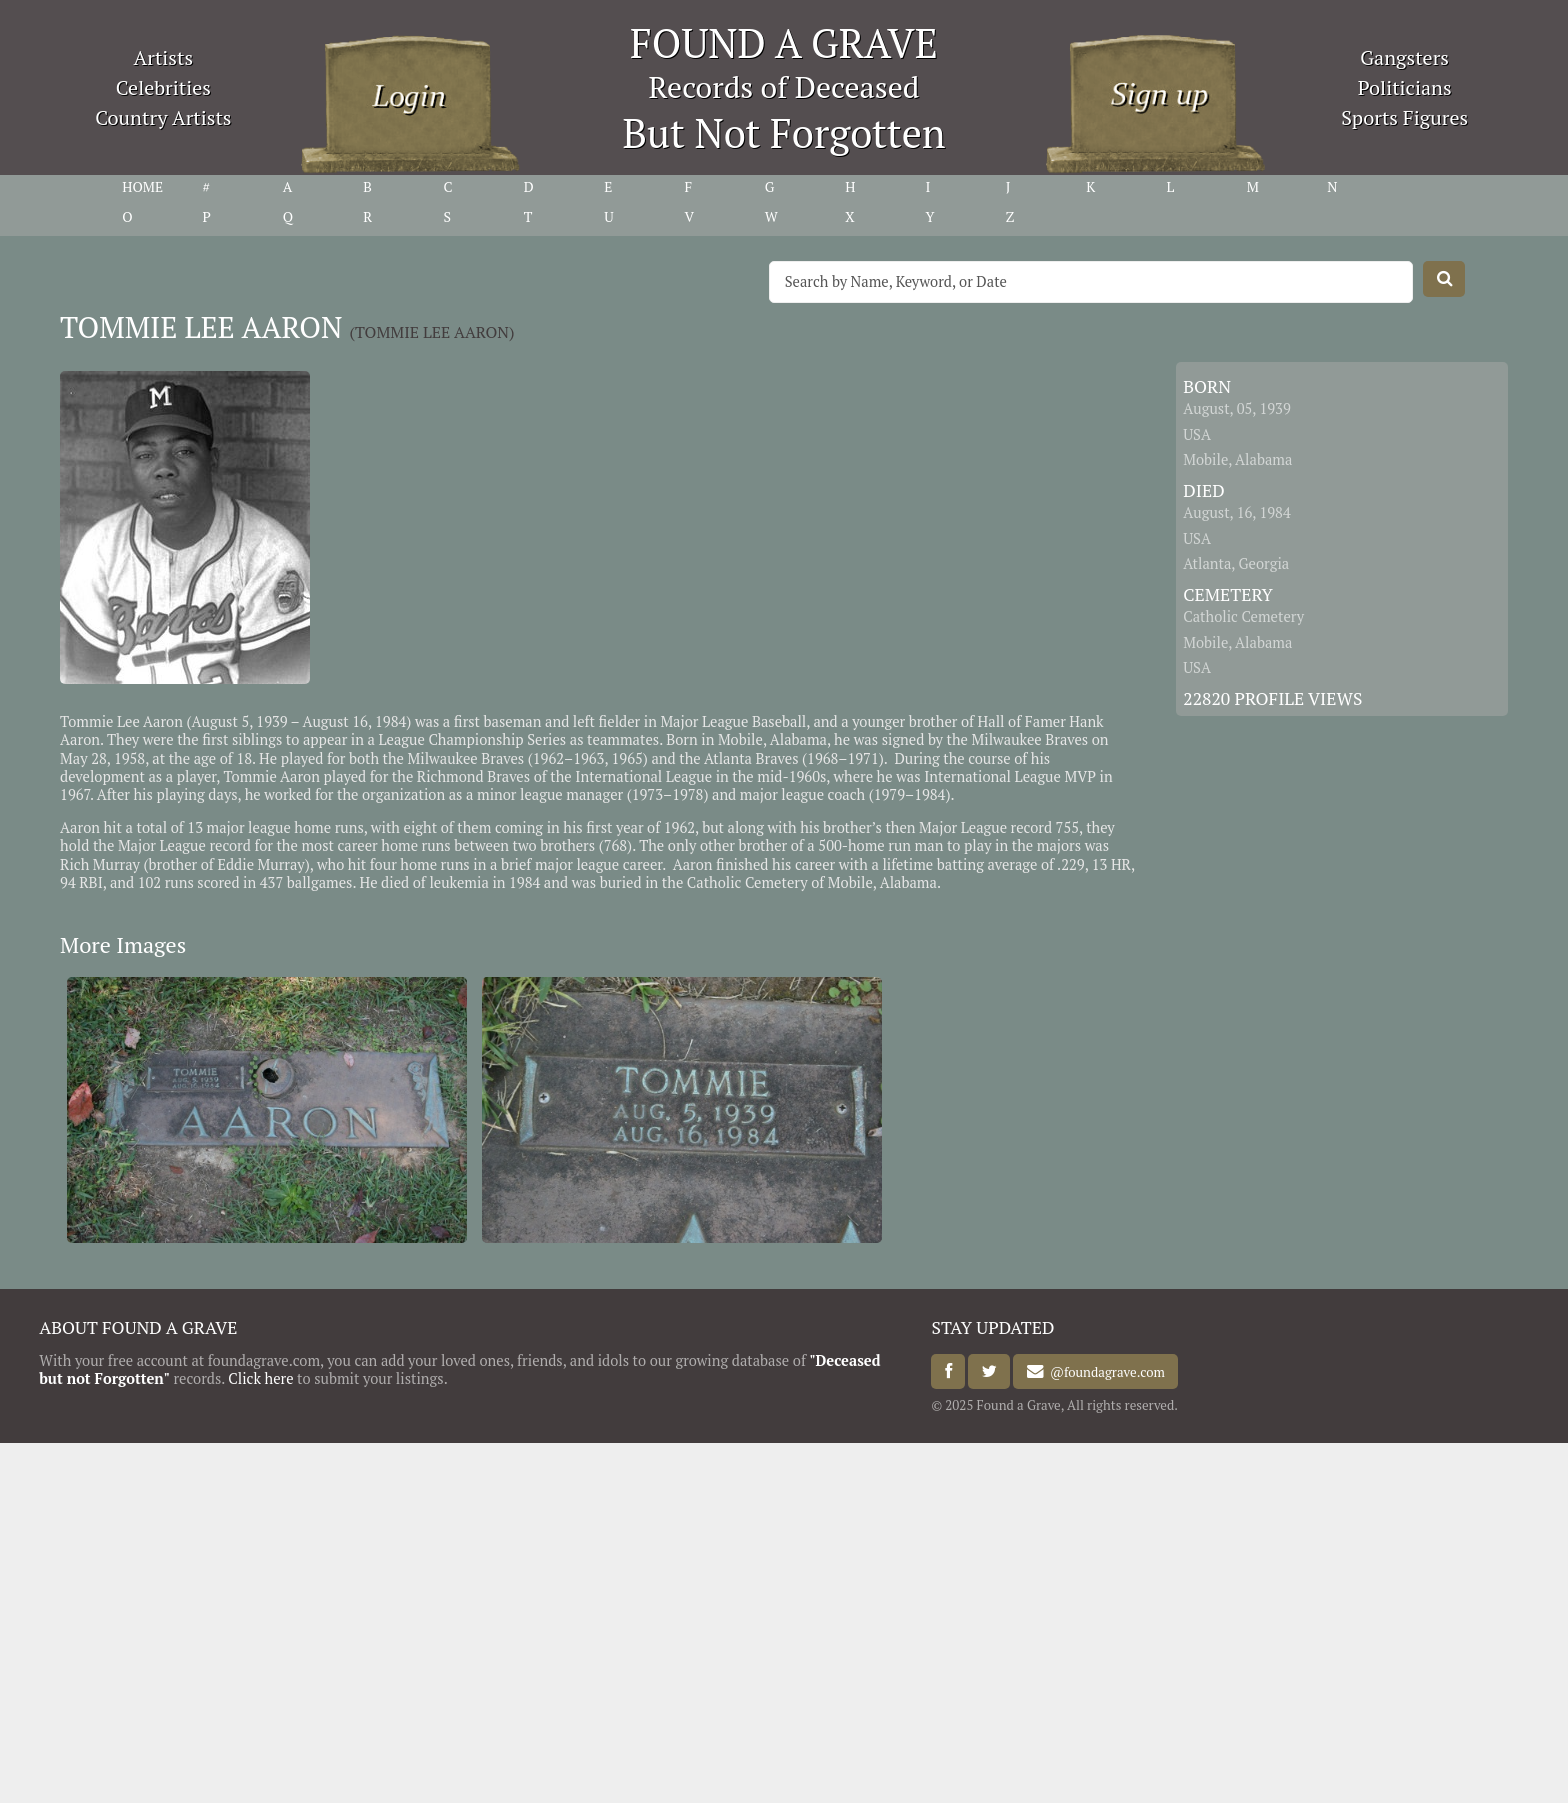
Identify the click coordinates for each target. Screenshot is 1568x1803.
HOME (142, 187)
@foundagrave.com (1104, 1372)
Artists (164, 57)
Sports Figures (1404, 117)
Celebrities (163, 87)
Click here (260, 1378)
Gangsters (1404, 57)
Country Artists (163, 117)
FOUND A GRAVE (784, 42)
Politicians (1405, 87)
